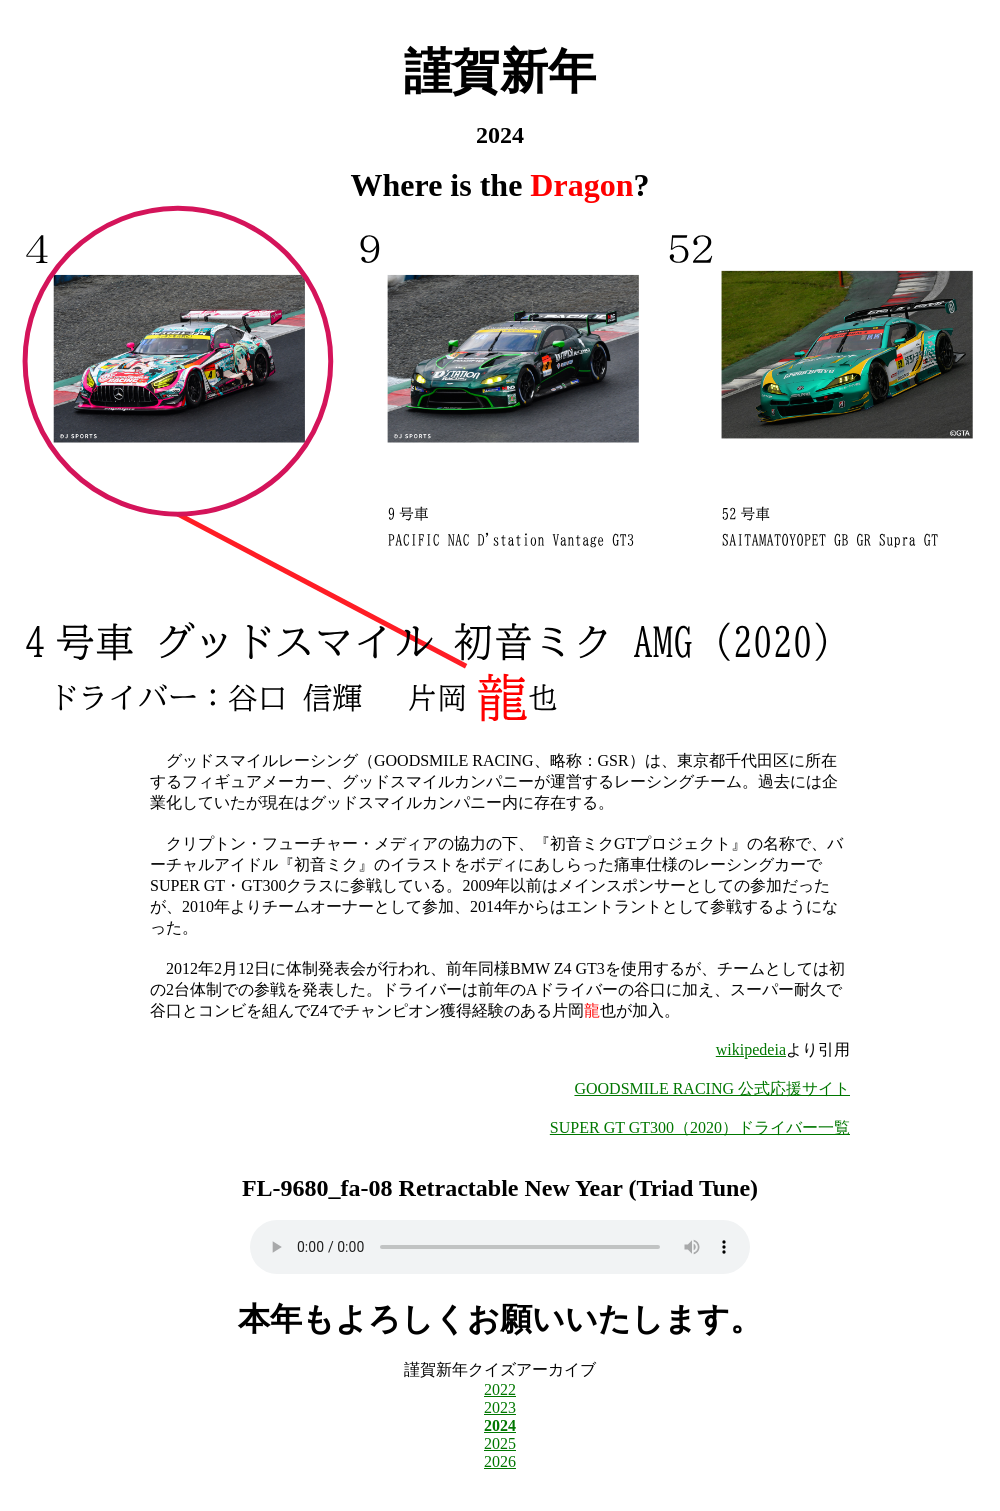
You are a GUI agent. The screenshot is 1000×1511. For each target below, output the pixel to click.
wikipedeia (751, 1049)
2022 (500, 1389)
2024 (500, 1425)
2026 (500, 1461)
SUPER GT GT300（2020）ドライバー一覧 (700, 1127)
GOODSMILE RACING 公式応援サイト (712, 1088)
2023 (500, 1407)
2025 (500, 1443)
